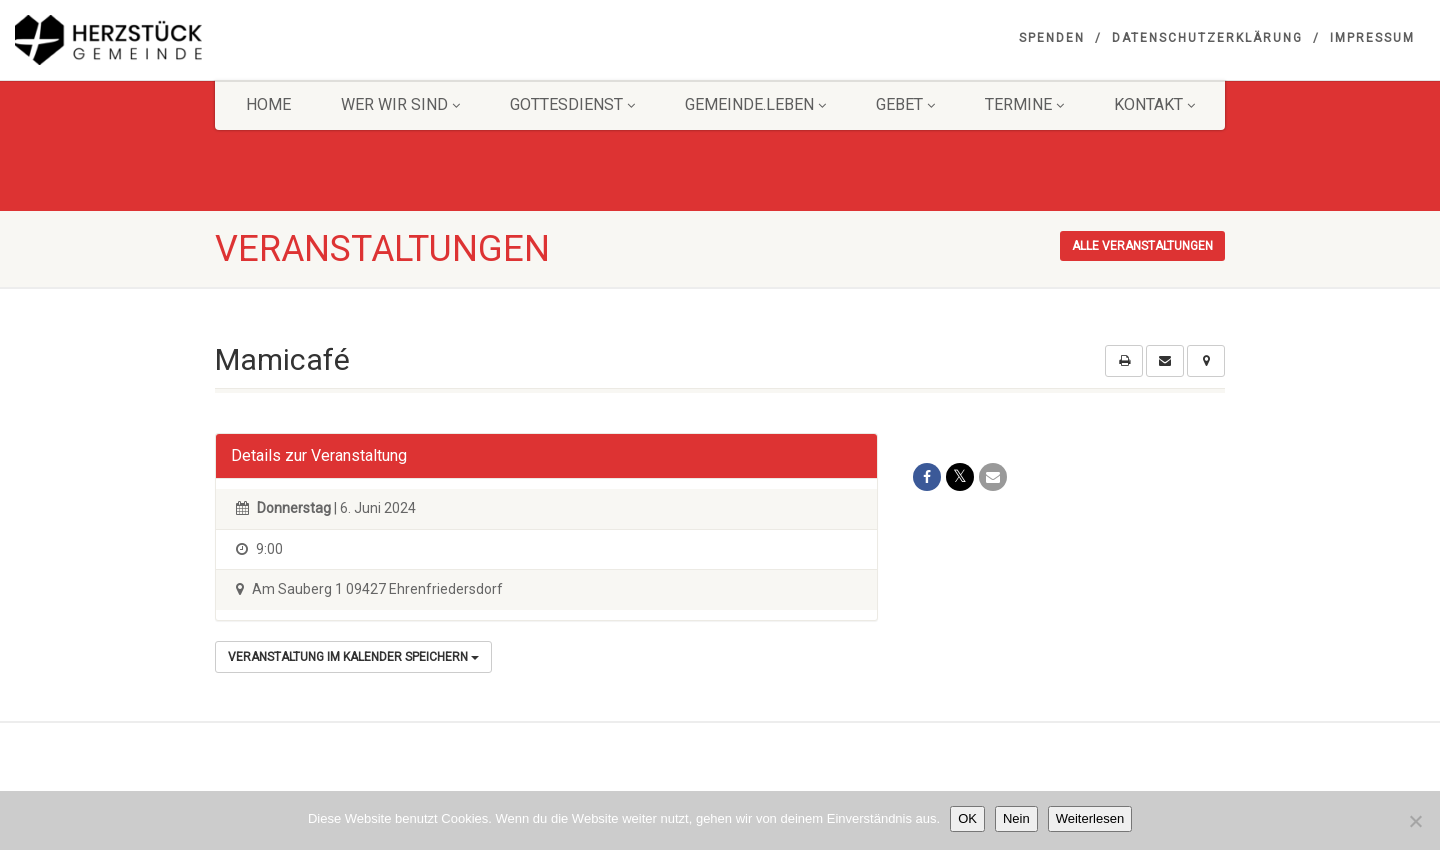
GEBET (905, 104)
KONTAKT (1154, 104)
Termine (1024, 104)
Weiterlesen (1090, 818)
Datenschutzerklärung (1207, 38)
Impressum (1372, 38)
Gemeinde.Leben (755, 104)
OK (967, 818)
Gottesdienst (572, 104)
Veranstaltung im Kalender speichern (353, 657)
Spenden (1052, 38)
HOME (268, 104)
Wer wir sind (400, 104)
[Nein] (1415, 821)
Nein (1016, 818)
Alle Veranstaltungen (1142, 246)
